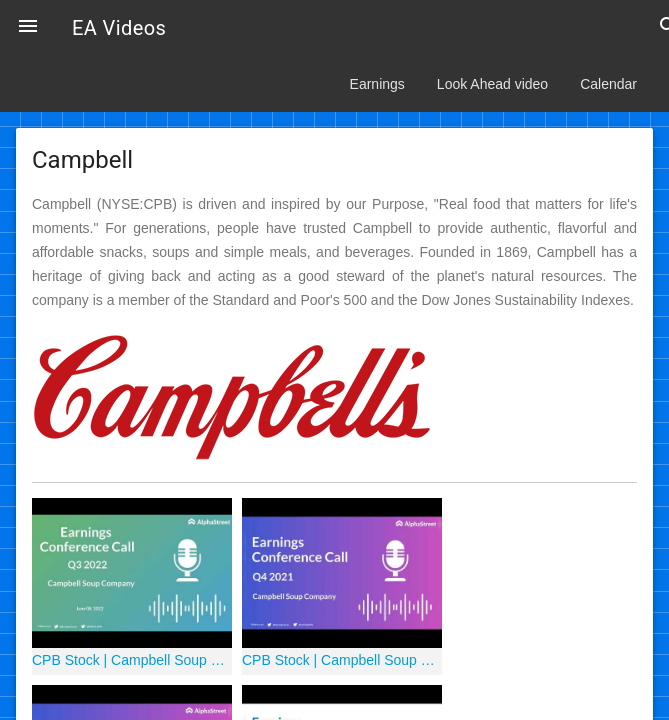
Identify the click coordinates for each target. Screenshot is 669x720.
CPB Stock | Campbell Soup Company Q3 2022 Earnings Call (132, 660)
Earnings (377, 84)
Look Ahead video (492, 84)
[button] (28, 28)
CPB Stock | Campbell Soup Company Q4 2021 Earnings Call (342, 660)
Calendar (608, 84)
